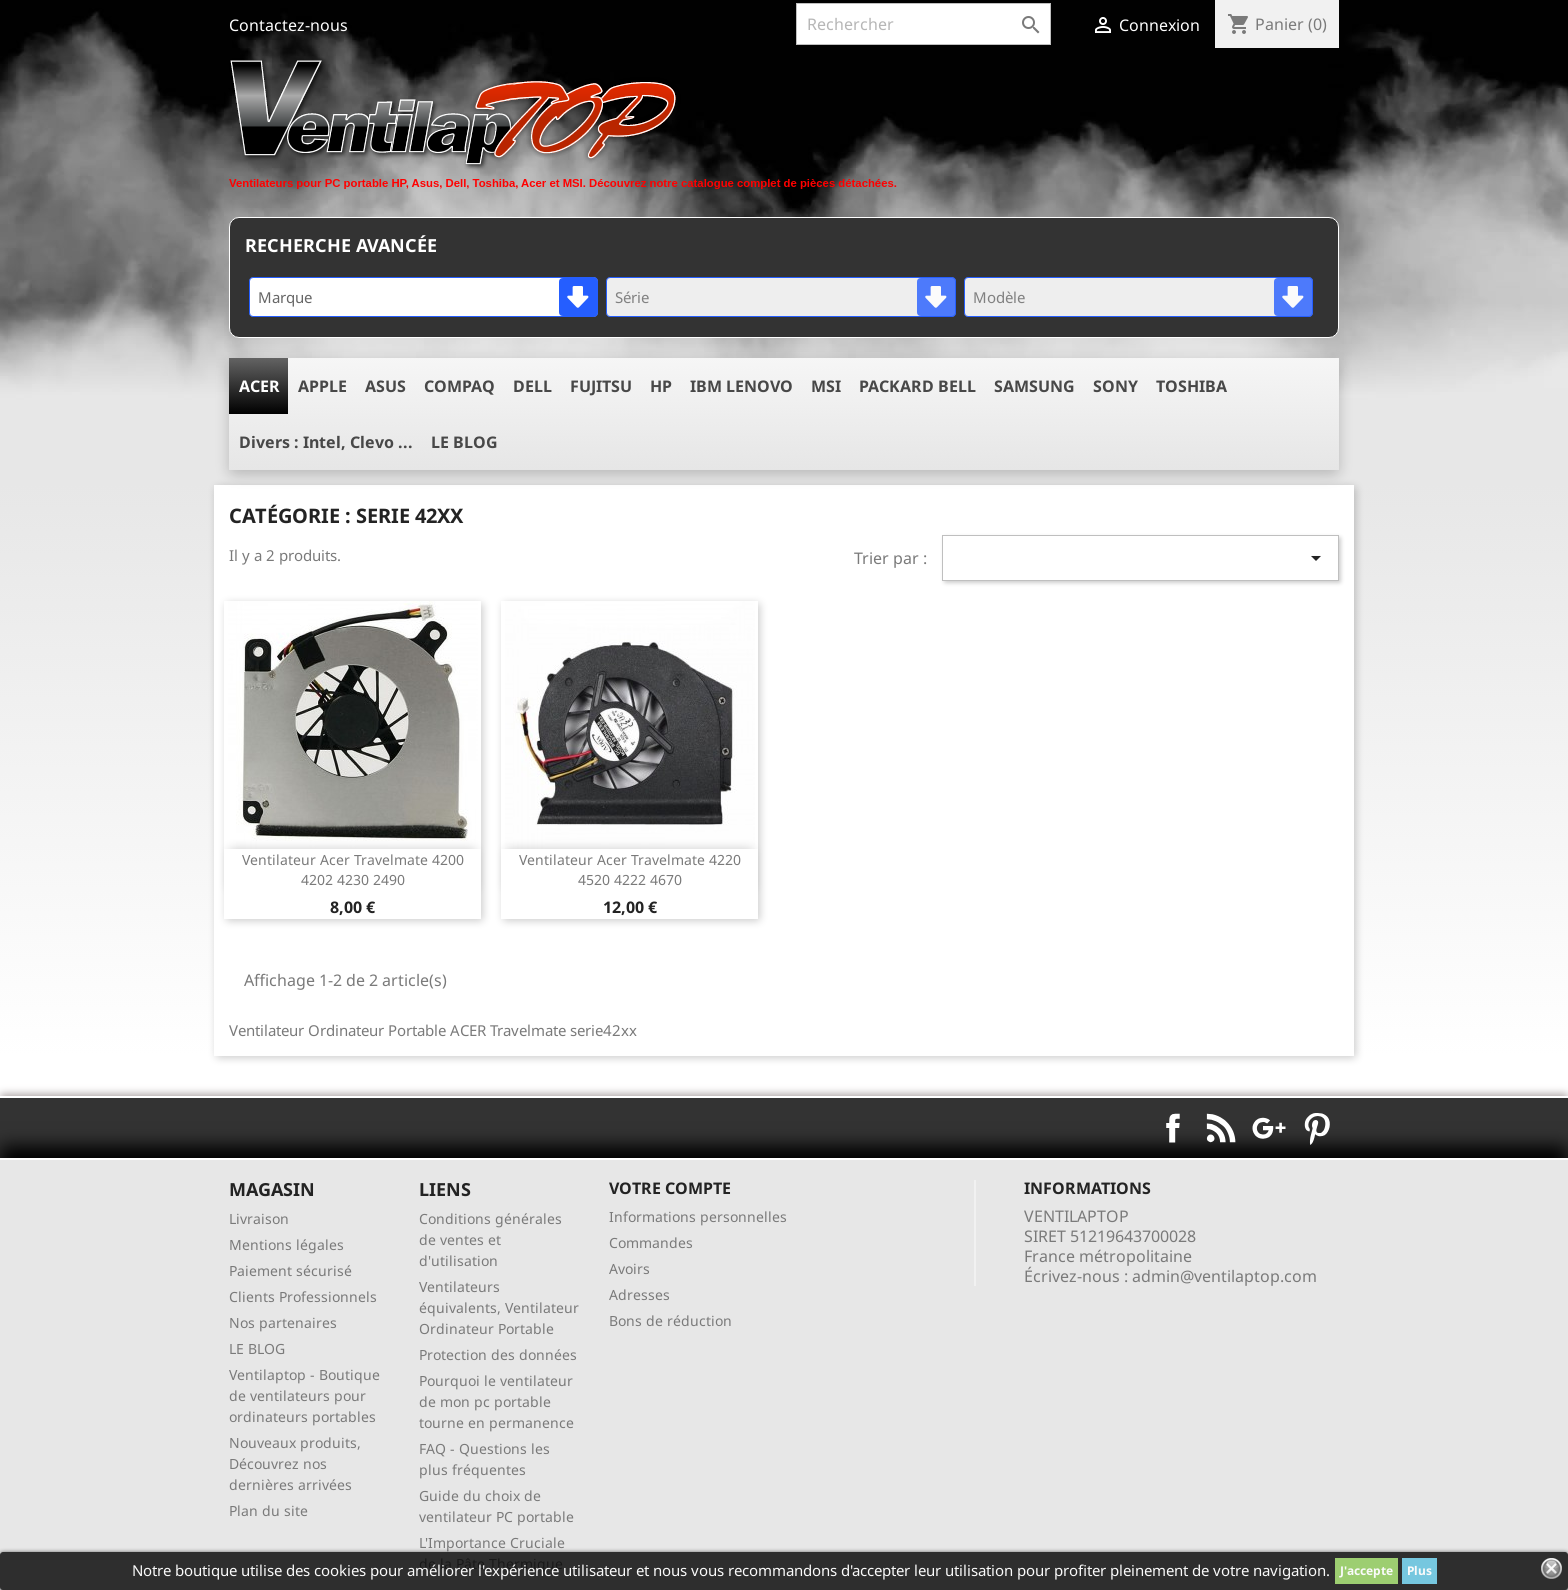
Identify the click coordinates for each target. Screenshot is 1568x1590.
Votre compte (670, 1188)
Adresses (639, 1294)
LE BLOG (257, 1348)
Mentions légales (286, 1244)
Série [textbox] (632, 297)
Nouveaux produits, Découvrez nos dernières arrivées (295, 1463)
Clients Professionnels (303, 1296)
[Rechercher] (923, 24)
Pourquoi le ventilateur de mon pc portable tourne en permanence (496, 1401)
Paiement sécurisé (290, 1270)
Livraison (259, 1218)
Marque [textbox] (285, 297)
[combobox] (423, 297)
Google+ (1269, 1128)
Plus (1419, 1570)
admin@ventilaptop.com (1224, 1276)
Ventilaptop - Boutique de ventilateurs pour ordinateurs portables (304, 1395)
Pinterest (1317, 1128)
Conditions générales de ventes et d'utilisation (490, 1239)
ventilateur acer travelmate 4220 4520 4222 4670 (630, 869)
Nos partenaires (283, 1322)
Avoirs (629, 1268)
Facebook (1173, 1128)
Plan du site (268, 1510)
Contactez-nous (288, 25)
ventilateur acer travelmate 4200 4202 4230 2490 (353, 869)
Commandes (651, 1242)
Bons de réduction (670, 1320)
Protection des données (498, 1354)
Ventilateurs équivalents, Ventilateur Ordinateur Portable (499, 1307)
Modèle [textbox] (999, 297)
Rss (1221, 1128)
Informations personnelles (698, 1216)
